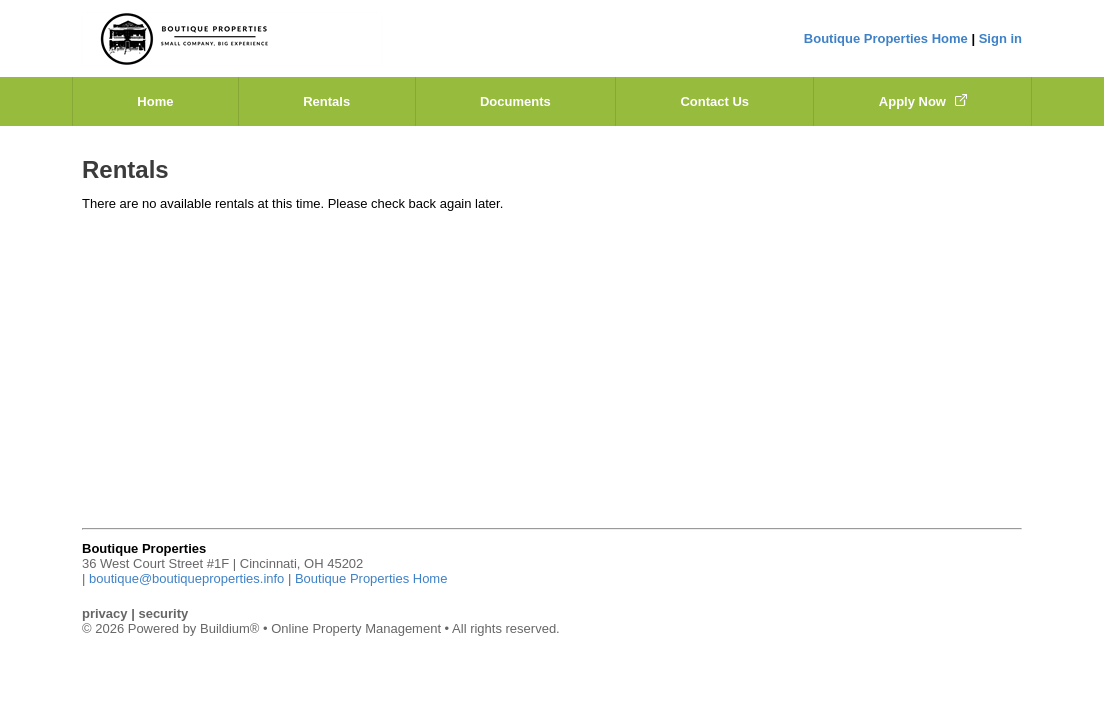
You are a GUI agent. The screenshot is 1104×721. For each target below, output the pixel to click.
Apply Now (923, 101)
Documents (515, 101)
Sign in (1000, 38)
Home (155, 101)
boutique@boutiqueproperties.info (186, 578)
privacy (105, 613)
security (163, 613)
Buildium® (229, 628)
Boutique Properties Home (886, 38)
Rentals (326, 101)
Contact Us (714, 101)
